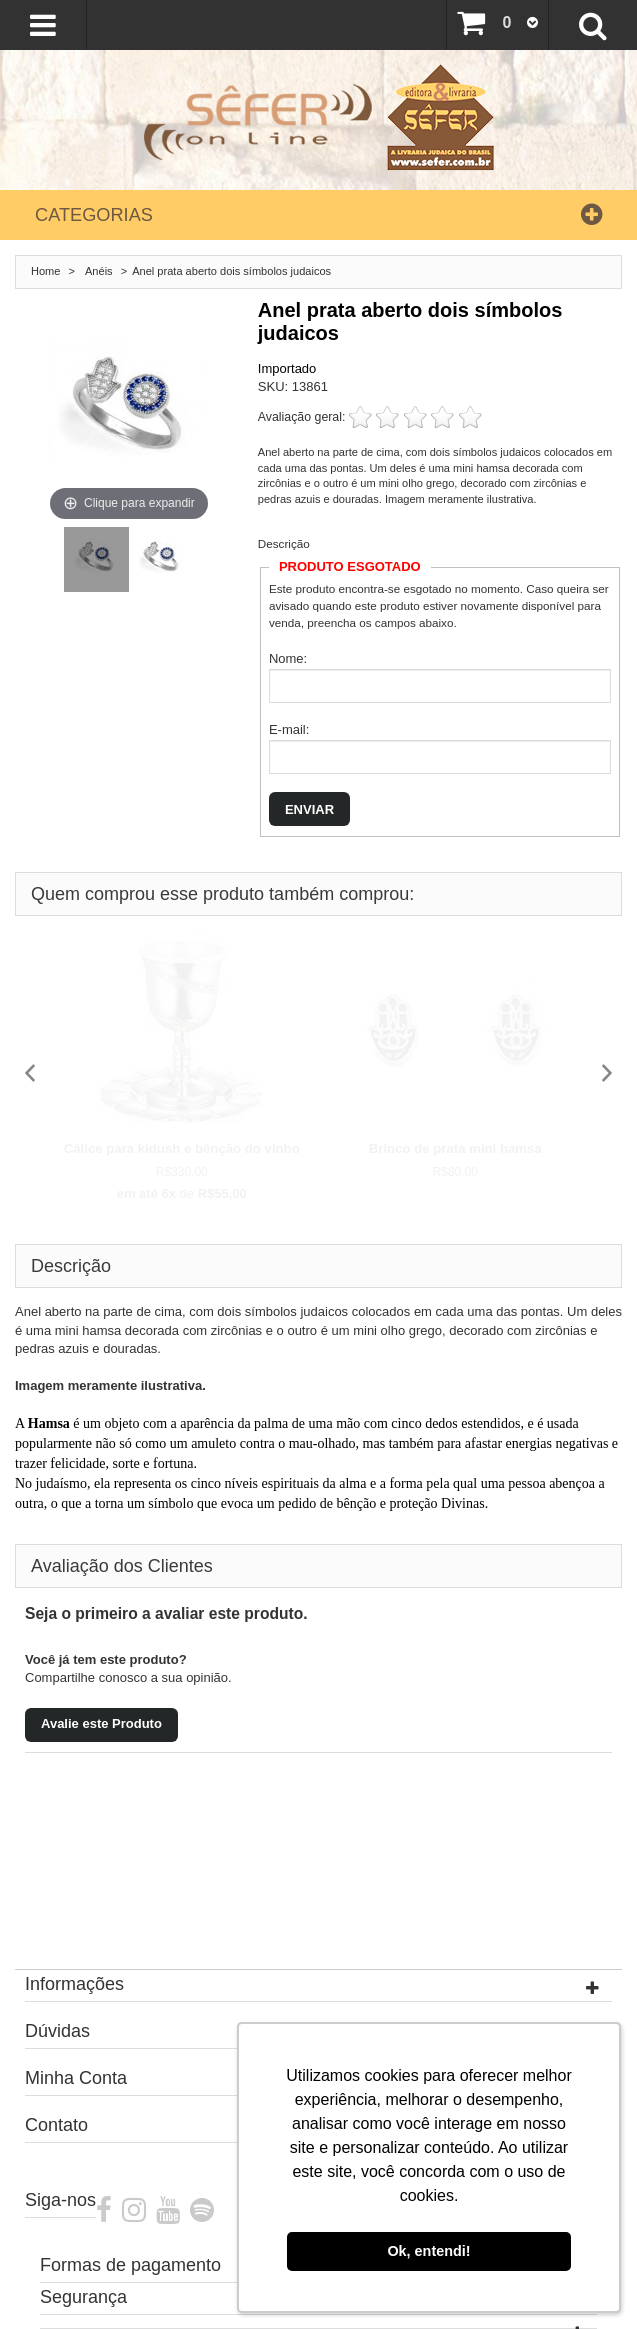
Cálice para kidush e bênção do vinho (182, 1148)
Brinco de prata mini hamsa (455, 1148)
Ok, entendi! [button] (428, 2251)
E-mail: (289, 729)
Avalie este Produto (101, 1723)
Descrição (284, 543)
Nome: (288, 658)
